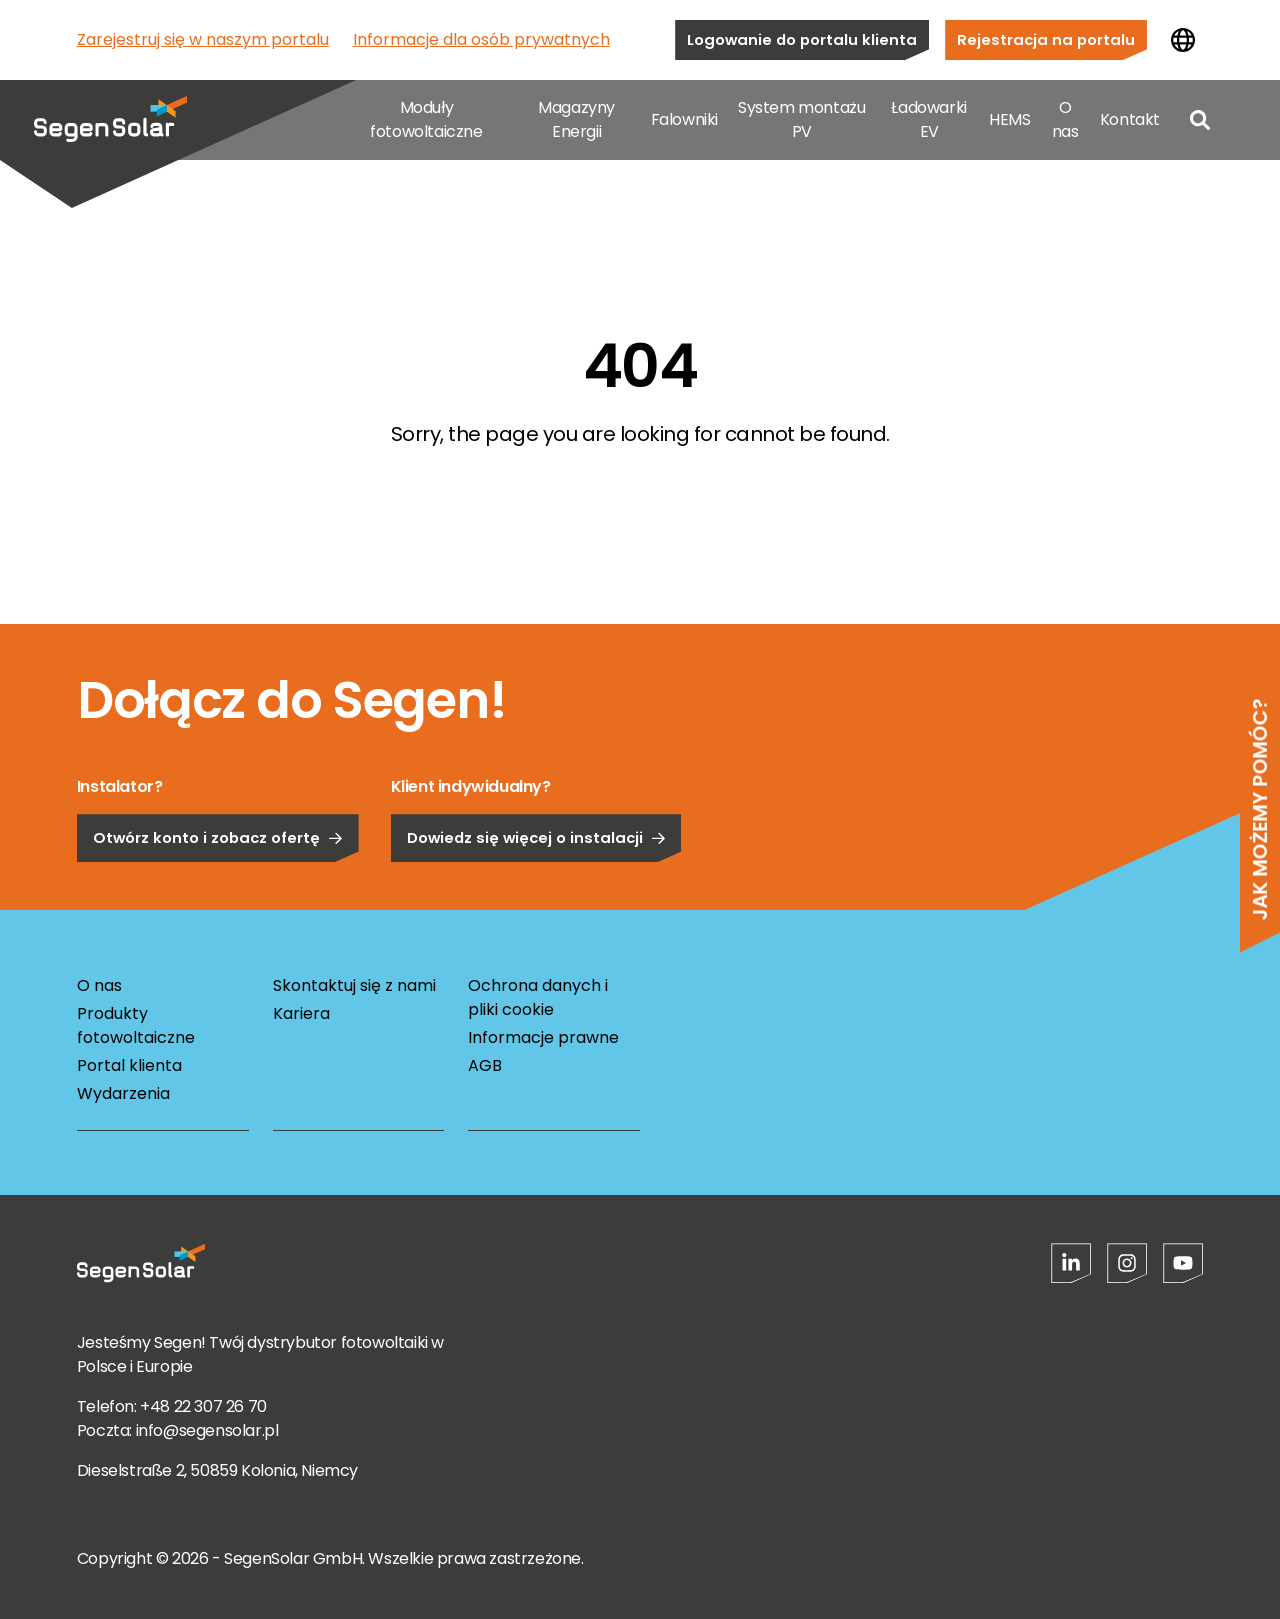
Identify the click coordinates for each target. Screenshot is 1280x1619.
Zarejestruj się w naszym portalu (203, 39)
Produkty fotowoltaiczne (136, 1025)
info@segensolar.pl (207, 1430)
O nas (1065, 119)
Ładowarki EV (928, 119)
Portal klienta (129, 1065)
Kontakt (1130, 119)
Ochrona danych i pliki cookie (538, 997)
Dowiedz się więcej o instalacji (536, 884)
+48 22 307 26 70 (203, 1406)
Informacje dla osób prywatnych (481, 39)
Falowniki (684, 119)
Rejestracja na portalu (1046, 39)
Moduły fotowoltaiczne (426, 119)
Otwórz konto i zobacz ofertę (218, 884)
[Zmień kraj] (1183, 40)
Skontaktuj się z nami (354, 985)
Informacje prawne (543, 1037)
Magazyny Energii (576, 119)
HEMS (1009, 119)
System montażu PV (801, 119)
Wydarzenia (123, 1093)
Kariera (301, 1013)
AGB (485, 1065)
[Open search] (1200, 120)
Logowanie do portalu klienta (802, 39)
